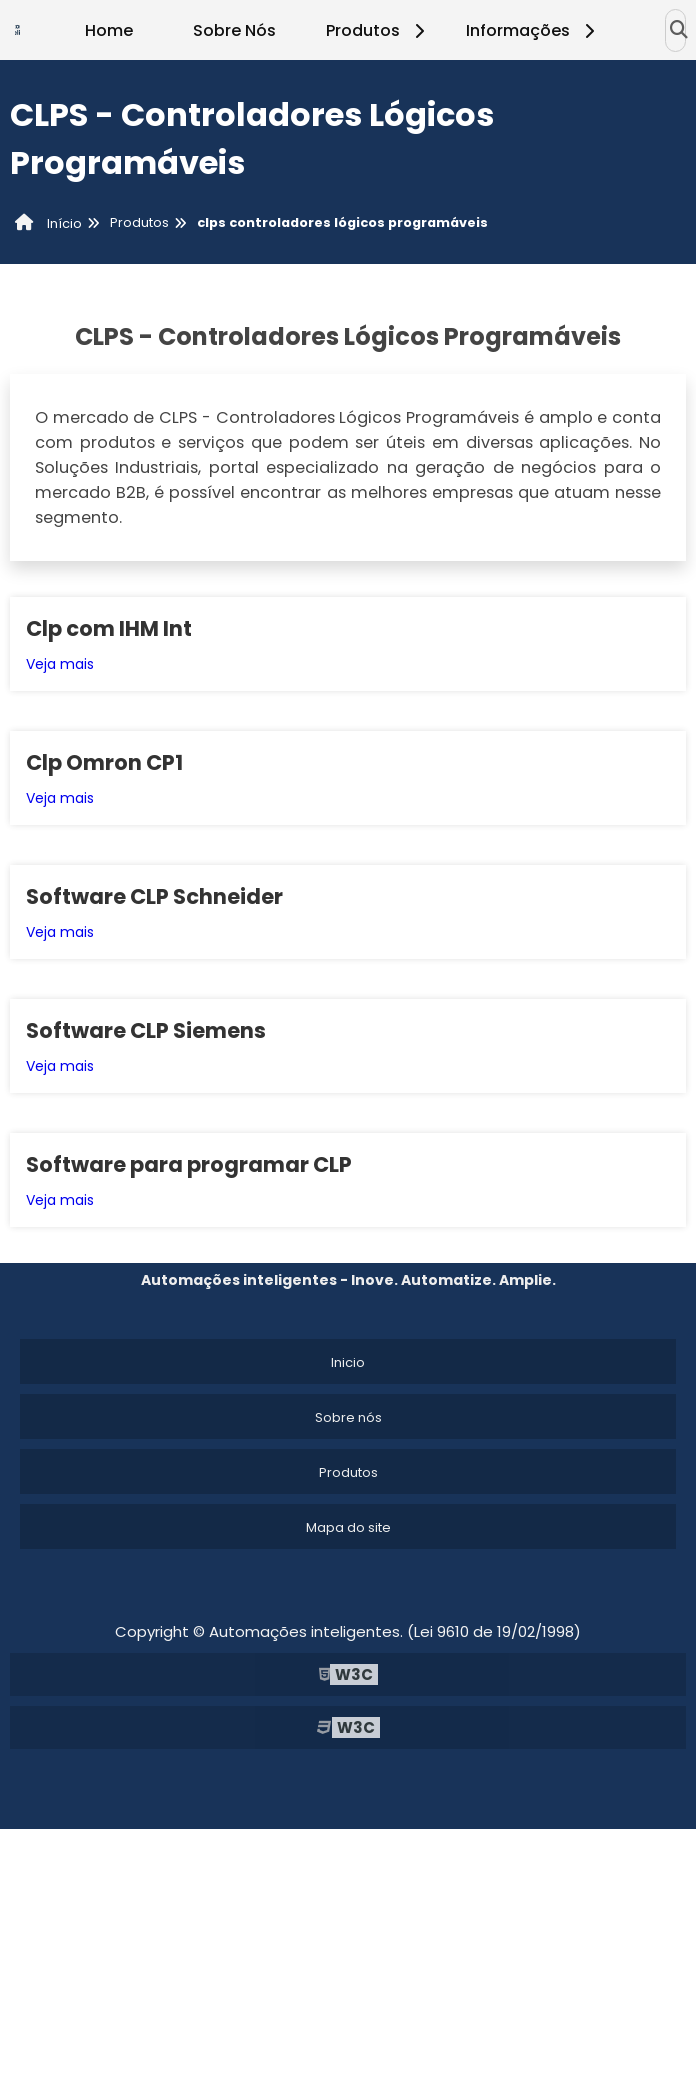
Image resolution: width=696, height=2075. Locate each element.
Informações (533, 30)
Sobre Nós (234, 30)
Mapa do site (348, 1527)
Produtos (378, 30)
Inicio (348, 1362)
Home (109, 30)
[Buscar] (679, 30)
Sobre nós (348, 1417)
